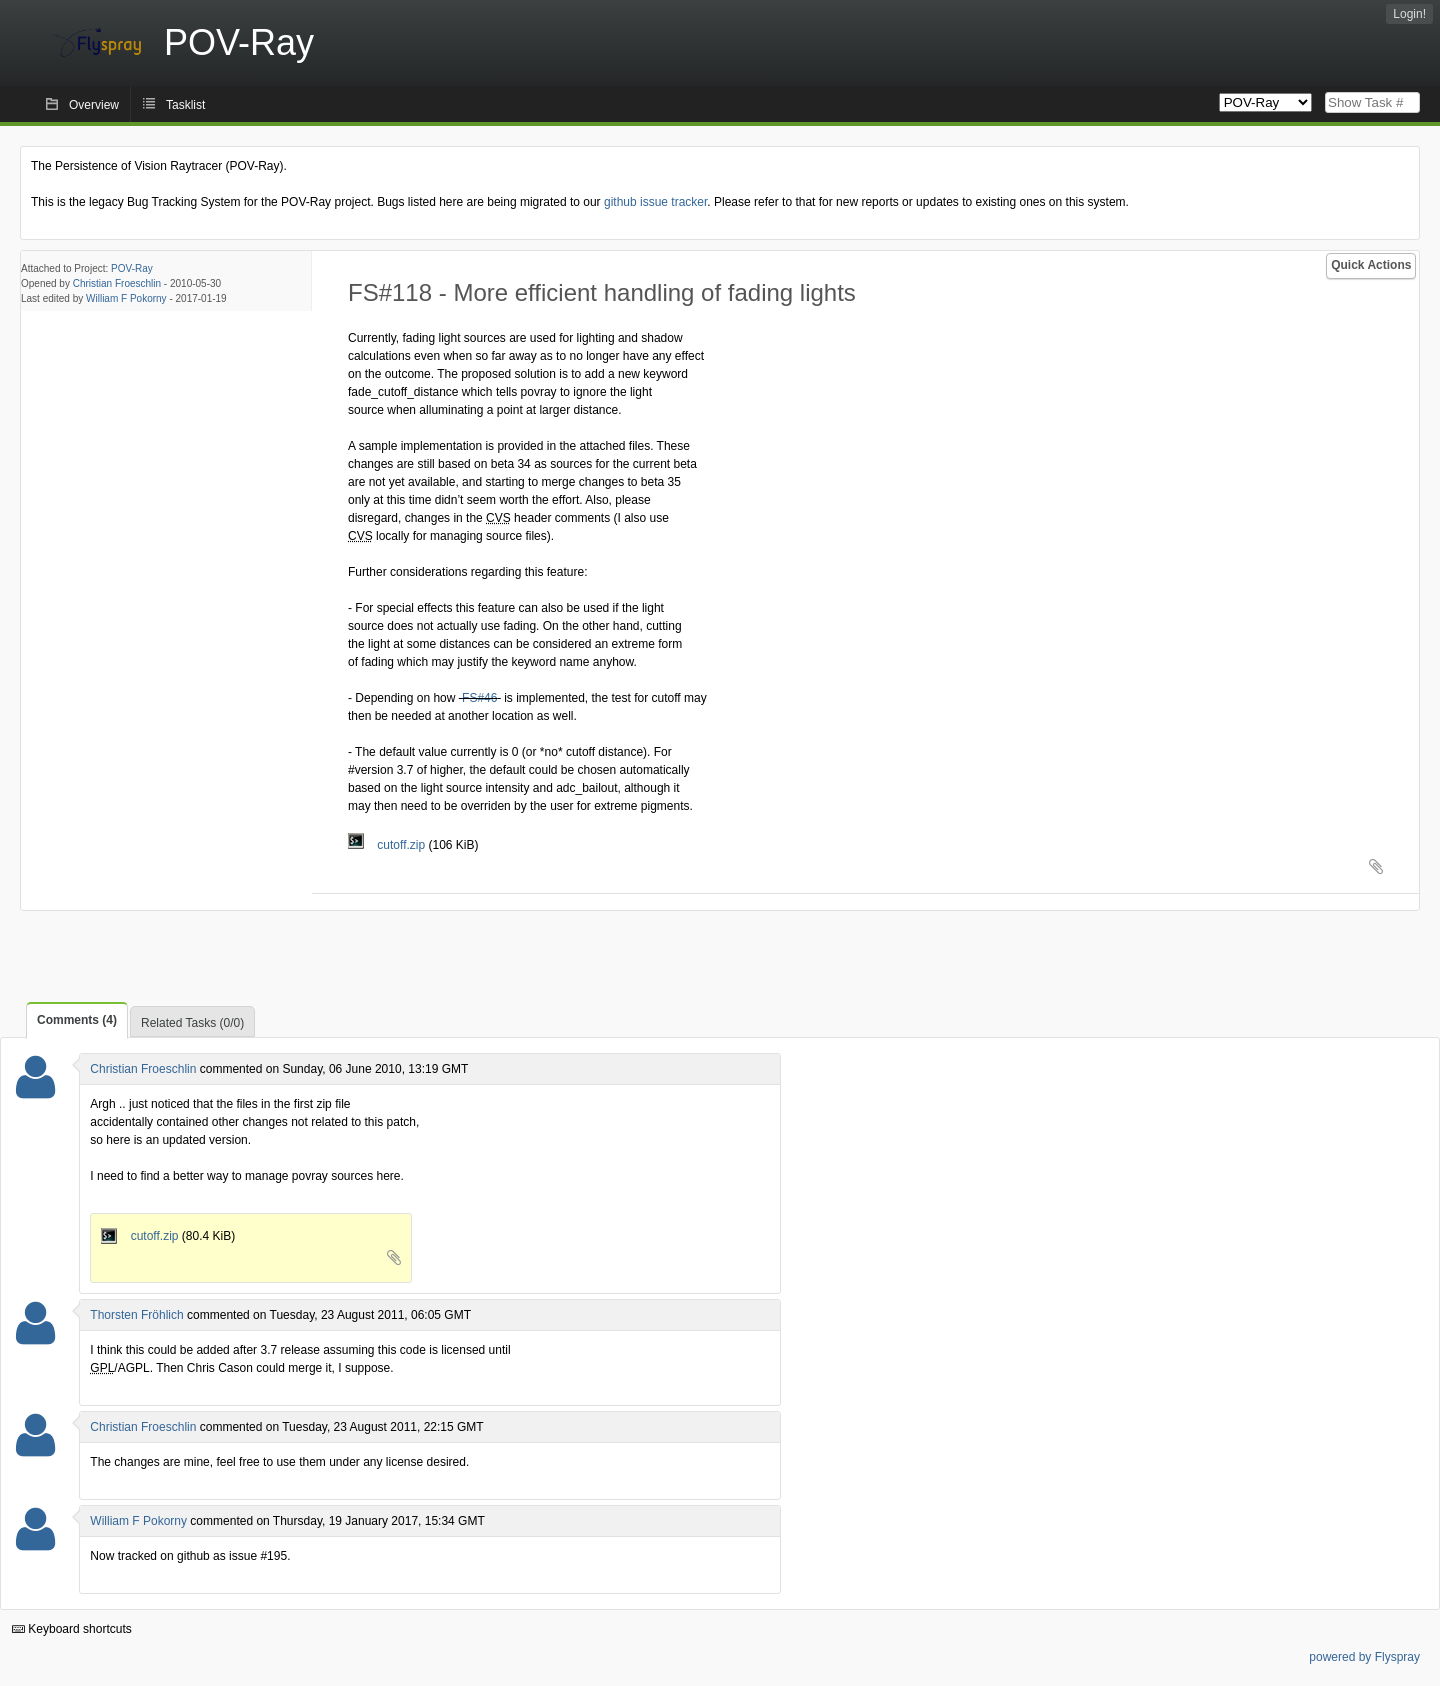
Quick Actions (1371, 265)
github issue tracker (655, 202)
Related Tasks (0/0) (192, 1023)
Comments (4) (77, 1020)
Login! (1409, 14)
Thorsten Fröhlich (136, 1315)
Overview (94, 105)
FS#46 (479, 698)
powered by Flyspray (1364, 1657)
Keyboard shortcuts (72, 1629)
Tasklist (185, 105)
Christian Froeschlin (117, 283)
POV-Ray (132, 268)
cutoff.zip (388, 845)
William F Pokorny (126, 298)
